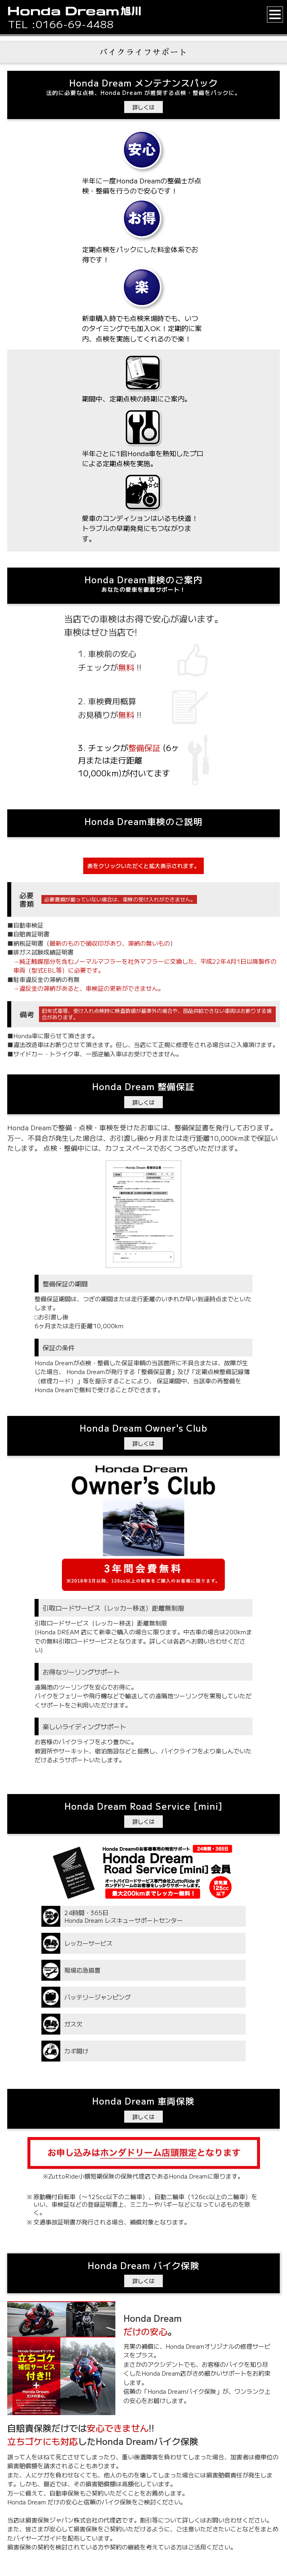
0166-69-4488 (75, 24)
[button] (275, 14)
